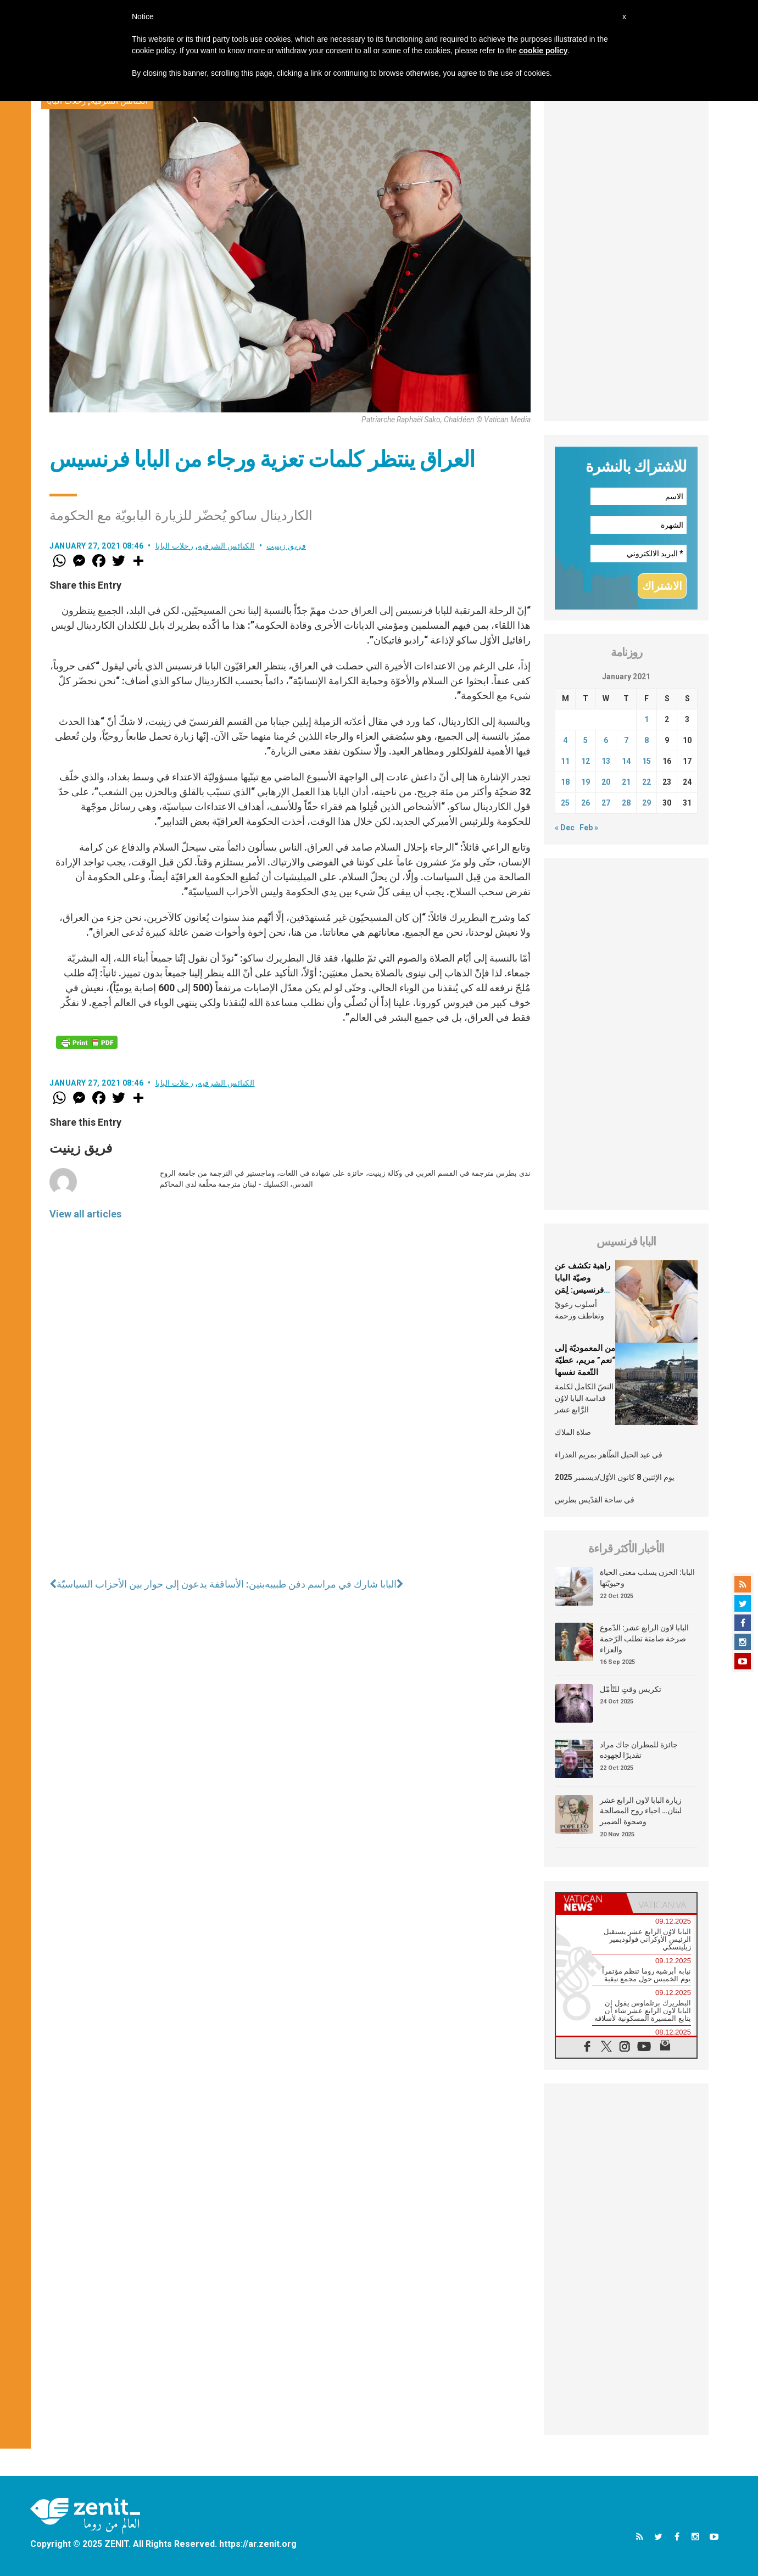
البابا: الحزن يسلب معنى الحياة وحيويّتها (647, 1578)
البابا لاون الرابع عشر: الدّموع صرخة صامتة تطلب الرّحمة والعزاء (644, 1638)
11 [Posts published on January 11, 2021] (565, 761)
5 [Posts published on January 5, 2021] (585, 740)
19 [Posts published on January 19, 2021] (585, 782)
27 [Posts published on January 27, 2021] (605, 802)
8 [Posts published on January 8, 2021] (646, 740)
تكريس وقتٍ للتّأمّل (630, 1689)
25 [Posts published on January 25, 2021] (565, 802)
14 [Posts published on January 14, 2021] (626, 761)
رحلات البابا (174, 545)
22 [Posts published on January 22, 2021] (646, 782)
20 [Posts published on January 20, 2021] (605, 782)
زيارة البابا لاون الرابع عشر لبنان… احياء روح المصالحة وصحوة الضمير (641, 1811)
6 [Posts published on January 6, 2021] (606, 740)
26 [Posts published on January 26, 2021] (585, 802)
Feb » (588, 827)
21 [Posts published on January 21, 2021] (626, 782)
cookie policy (543, 50)
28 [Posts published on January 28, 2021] (626, 802)
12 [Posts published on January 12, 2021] (585, 761)
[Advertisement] (626, 256)
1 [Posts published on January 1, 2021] (646, 719)
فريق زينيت (286, 545)
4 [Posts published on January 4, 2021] (565, 740)
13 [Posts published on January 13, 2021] (605, 761)
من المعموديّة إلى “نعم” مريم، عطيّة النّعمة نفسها (585, 1360)
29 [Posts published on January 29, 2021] (646, 802)
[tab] (591, 1903)
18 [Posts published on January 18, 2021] (565, 782)
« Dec (565, 827)
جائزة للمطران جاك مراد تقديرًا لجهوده (639, 1750)
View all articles (85, 1214)
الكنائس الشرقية (226, 545)
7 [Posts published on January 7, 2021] (626, 740)
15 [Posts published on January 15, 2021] (646, 761)
